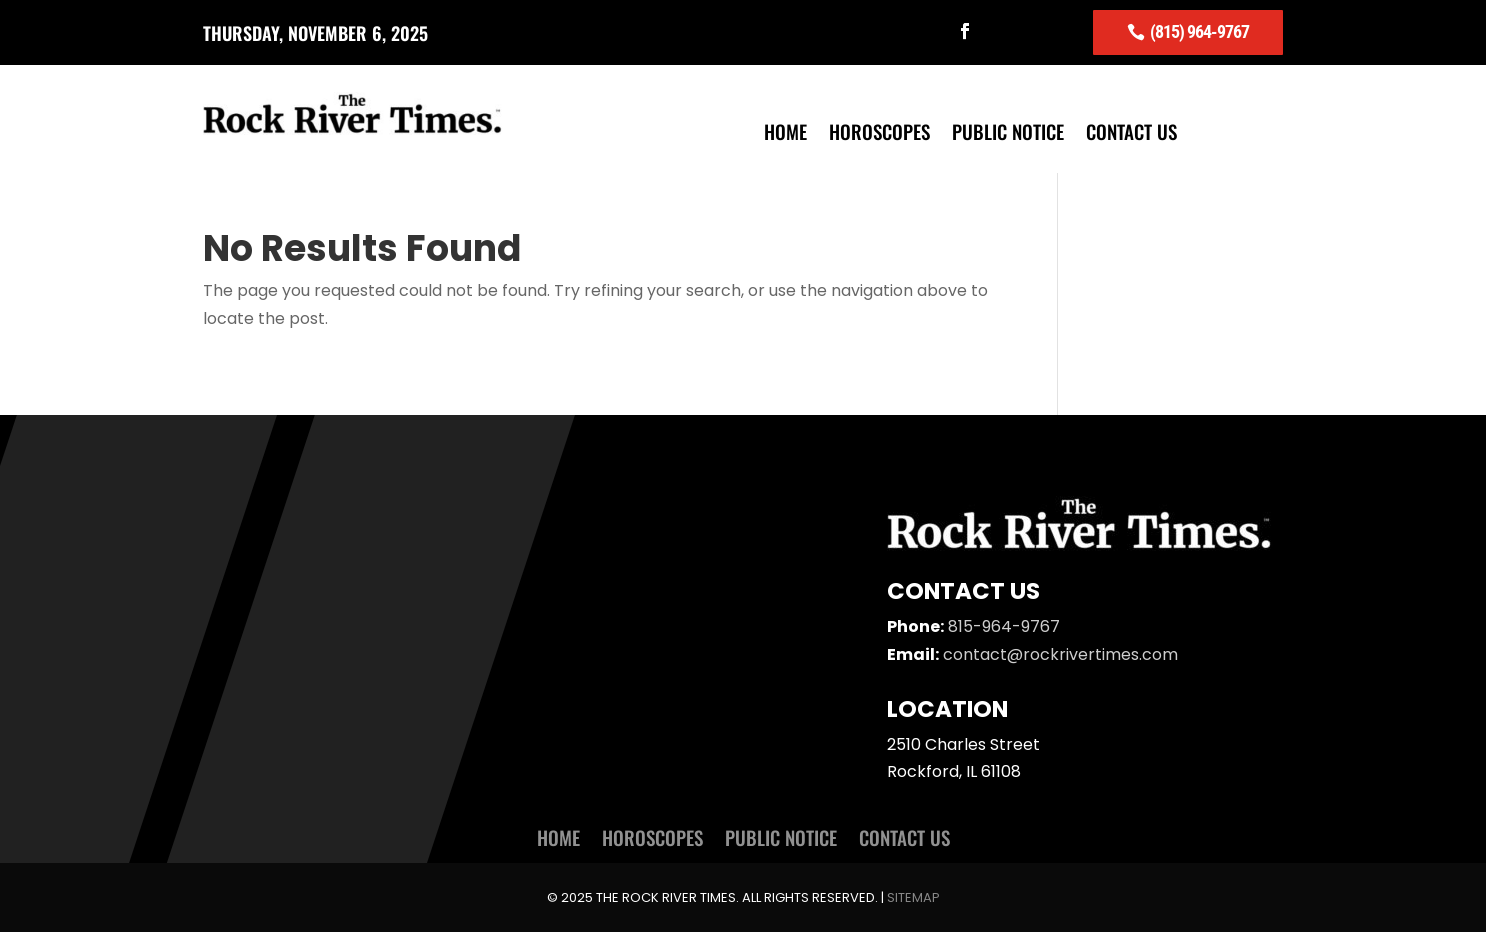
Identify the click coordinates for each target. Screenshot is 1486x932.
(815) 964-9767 (1199, 31)
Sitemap (913, 897)
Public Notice (1008, 134)
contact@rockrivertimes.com (1060, 654)
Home (785, 134)
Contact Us (1131, 134)
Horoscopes (879, 134)
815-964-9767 (1004, 626)
